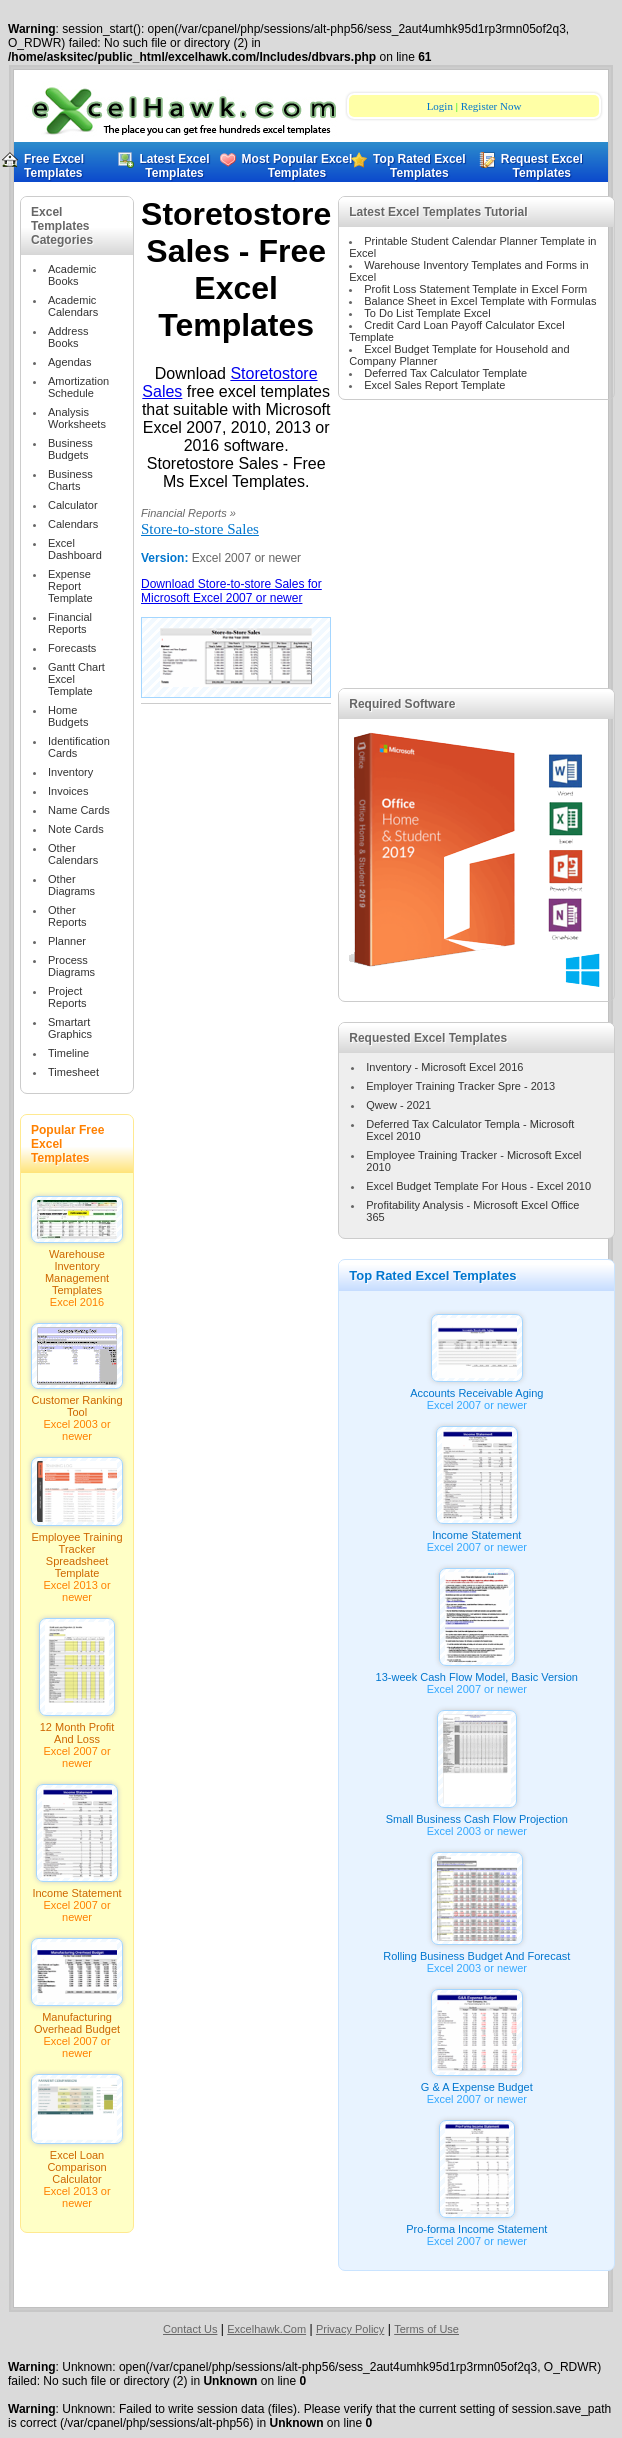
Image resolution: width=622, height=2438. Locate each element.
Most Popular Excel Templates (297, 166)
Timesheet (73, 1072)
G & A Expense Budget (477, 2082)
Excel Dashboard (75, 549)
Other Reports (67, 916)
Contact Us (190, 2329)
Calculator (73, 505)
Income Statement (76, 1888)
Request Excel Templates (534, 166)
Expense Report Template (70, 586)
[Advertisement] (476, 563)
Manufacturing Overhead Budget (77, 2018)
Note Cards (76, 829)
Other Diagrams (71, 885)
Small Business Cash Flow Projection (477, 1814)
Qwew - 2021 (398, 1105)
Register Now (491, 106)
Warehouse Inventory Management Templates (77, 1267)
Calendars (73, 524)
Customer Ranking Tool (77, 1401)
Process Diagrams (71, 966)
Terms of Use (426, 2329)
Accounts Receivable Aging (476, 1388)
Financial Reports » (188, 513)
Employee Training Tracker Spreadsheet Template (77, 1550)
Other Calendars (73, 854)
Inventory (70, 772)
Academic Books (72, 275)
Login (440, 106)
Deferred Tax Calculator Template (445, 373)
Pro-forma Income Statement (476, 2224)
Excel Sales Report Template (434, 385)
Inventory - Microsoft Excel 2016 (444, 1067)
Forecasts (72, 648)
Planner (67, 941)
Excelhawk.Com (266, 2329)
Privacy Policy (350, 2329)
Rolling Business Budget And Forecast (476, 1951)
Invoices (68, 791)
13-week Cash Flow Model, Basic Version (477, 1672)
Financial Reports (70, 623)
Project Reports (67, 997)
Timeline (68, 1053)
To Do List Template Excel (427, 313)
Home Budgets (68, 716)
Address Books (68, 337)
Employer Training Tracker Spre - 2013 (460, 1086)
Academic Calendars (73, 306)
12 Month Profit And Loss (77, 1728)
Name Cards (79, 810)
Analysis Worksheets (77, 418)
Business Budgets (70, 449)
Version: (166, 558)
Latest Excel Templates (163, 166)
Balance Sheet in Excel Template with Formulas (480, 301)
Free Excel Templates (54, 166)
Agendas (69, 362)
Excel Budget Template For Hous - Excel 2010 (478, 1186)
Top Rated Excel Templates (414, 166)
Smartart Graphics (70, 1028)
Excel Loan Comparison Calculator (77, 2162)
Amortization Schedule (78, 387)
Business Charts (70, 480)
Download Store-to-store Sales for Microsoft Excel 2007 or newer (231, 591)
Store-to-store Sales (200, 529)
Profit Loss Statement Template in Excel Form (475, 289)
